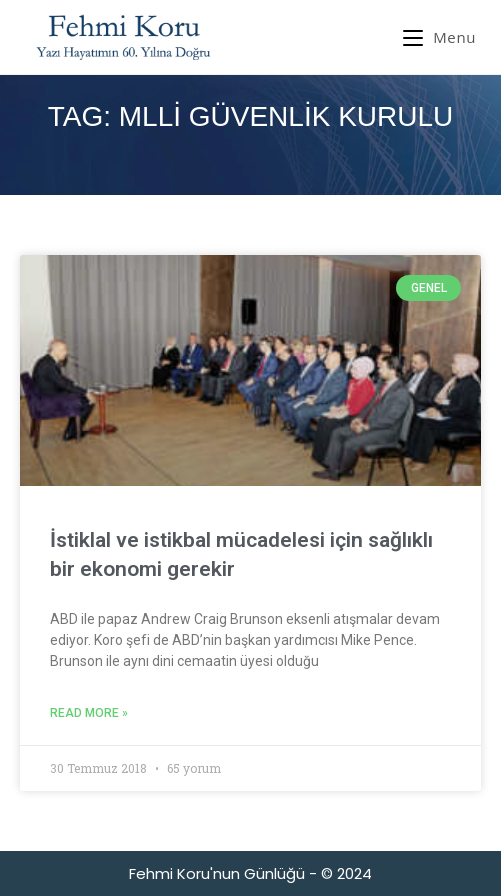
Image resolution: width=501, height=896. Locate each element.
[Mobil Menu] (439, 37)
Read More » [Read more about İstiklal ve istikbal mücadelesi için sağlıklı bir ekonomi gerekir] (89, 713)
